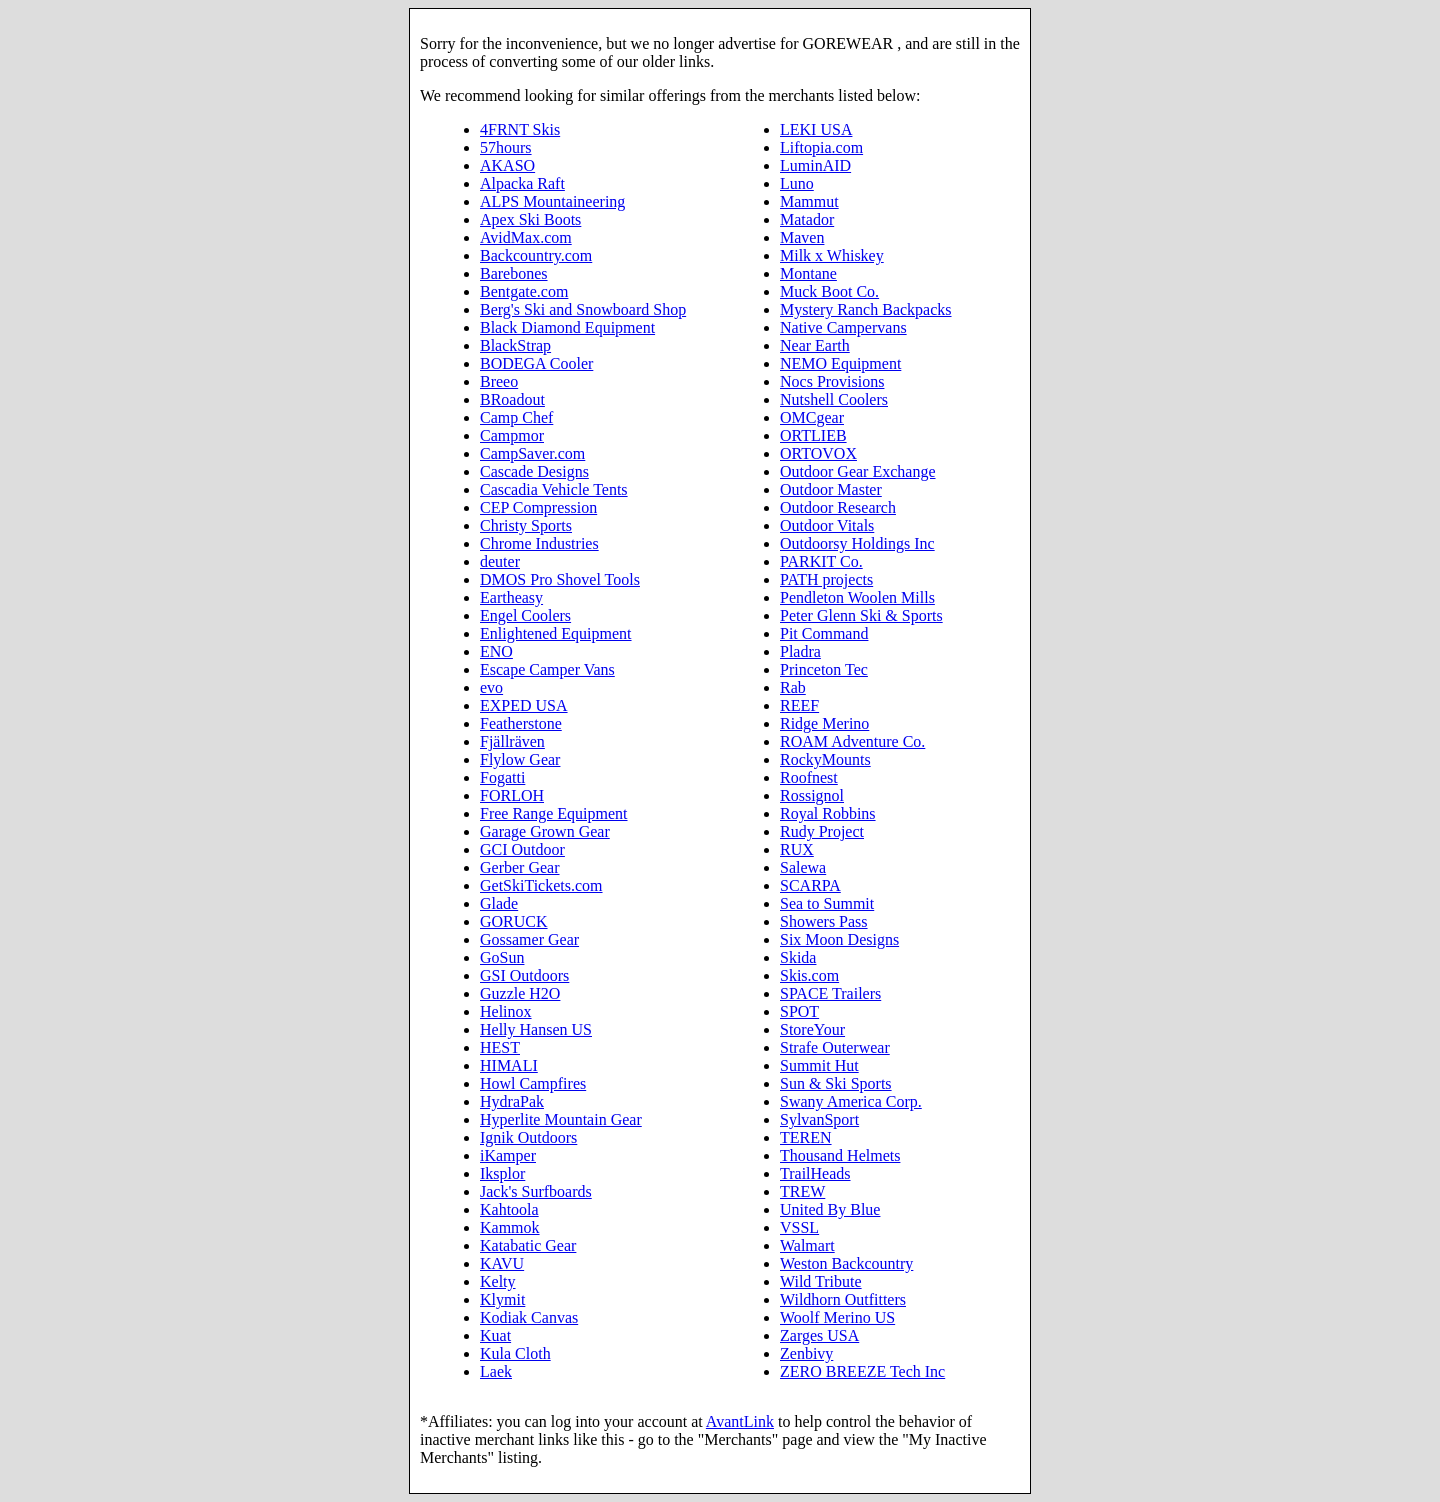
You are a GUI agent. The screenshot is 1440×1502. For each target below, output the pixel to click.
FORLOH (512, 795)
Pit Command (824, 633)
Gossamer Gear (529, 939)
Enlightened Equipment (556, 633)
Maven (802, 237)
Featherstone (521, 723)
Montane (808, 273)
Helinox (506, 1011)
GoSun (502, 957)
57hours (506, 147)
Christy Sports (526, 525)
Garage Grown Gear (545, 831)
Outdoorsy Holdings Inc (857, 543)
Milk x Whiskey (832, 255)
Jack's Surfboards (536, 1191)
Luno (797, 183)
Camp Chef (516, 417)
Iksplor (502, 1173)
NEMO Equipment (840, 363)
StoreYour (812, 1029)
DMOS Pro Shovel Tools (560, 579)
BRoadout (512, 399)
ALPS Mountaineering (552, 201)
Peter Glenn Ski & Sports (861, 615)
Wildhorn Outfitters (843, 1299)
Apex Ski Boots (530, 219)
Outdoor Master (831, 489)
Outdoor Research (838, 507)
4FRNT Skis (520, 129)
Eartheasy (511, 597)
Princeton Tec (824, 669)
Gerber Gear (520, 867)
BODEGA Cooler (536, 363)
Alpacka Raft (522, 183)
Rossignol (812, 795)
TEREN (806, 1137)
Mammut (809, 201)
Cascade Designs (534, 471)
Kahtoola (509, 1209)
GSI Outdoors (524, 975)
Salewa (803, 867)
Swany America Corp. (851, 1101)
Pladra (800, 651)
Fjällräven (512, 741)
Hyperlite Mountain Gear (561, 1119)
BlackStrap (515, 345)
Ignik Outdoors (528, 1137)
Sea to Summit (827, 903)
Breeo (499, 381)
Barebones (514, 273)
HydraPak (512, 1101)
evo (491, 687)
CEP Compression (538, 507)
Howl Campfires (533, 1083)
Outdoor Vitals (827, 525)
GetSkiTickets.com (541, 885)
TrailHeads (815, 1173)
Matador (807, 219)
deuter (500, 561)
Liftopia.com (821, 147)
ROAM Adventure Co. (852, 741)
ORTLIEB (813, 435)
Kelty (498, 1281)
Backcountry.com (536, 255)
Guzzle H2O (520, 993)
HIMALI (509, 1065)
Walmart (807, 1245)
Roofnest (809, 777)
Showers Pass (824, 921)
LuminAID (815, 165)
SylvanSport (819, 1119)
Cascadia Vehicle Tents (554, 489)
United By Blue (830, 1209)
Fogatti (502, 777)
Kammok (510, 1227)
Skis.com (809, 975)
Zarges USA (819, 1335)
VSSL (799, 1227)
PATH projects (826, 579)
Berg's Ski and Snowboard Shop (583, 309)
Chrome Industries (539, 543)
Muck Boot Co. (829, 291)
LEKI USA (816, 129)
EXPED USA (524, 705)
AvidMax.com (526, 237)
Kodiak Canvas (529, 1317)
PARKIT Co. (821, 561)
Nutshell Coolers (834, 399)
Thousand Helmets (840, 1155)
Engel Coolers (525, 615)
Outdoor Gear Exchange (858, 471)
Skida (798, 957)
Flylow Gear (520, 759)
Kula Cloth (515, 1353)
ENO (496, 651)
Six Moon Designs (839, 939)
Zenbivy (806, 1353)
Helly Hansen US (536, 1029)
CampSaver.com (532, 453)
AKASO (507, 165)
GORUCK (514, 921)
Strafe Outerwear (835, 1047)
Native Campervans (843, 327)
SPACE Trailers (830, 993)
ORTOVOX (818, 453)
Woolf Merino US (837, 1317)
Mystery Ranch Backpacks (866, 309)
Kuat (495, 1335)
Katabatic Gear (528, 1245)
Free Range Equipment (554, 813)
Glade (499, 903)
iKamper (508, 1155)
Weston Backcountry (846, 1263)
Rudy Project (822, 831)
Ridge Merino (824, 723)
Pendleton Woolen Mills (857, 597)
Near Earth (815, 345)
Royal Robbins (828, 813)
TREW (802, 1191)
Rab (793, 687)
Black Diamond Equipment (567, 327)
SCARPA (810, 885)
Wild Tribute (821, 1281)
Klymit (502, 1299)
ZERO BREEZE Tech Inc (862, 1371)
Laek (496, 1371)
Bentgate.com (524, 291)
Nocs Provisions (832, 381)
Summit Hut (819, 1065)
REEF (799, 705)
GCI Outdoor (522, 849)
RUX (797, 849)
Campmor (512, 435)
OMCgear (812, 417)
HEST (500, 1047)
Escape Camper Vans (547, 669)
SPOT (799, 1011)
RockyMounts (825, 759)
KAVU (502, 1263)
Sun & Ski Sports (836, 1083)
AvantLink (740, 1421)
